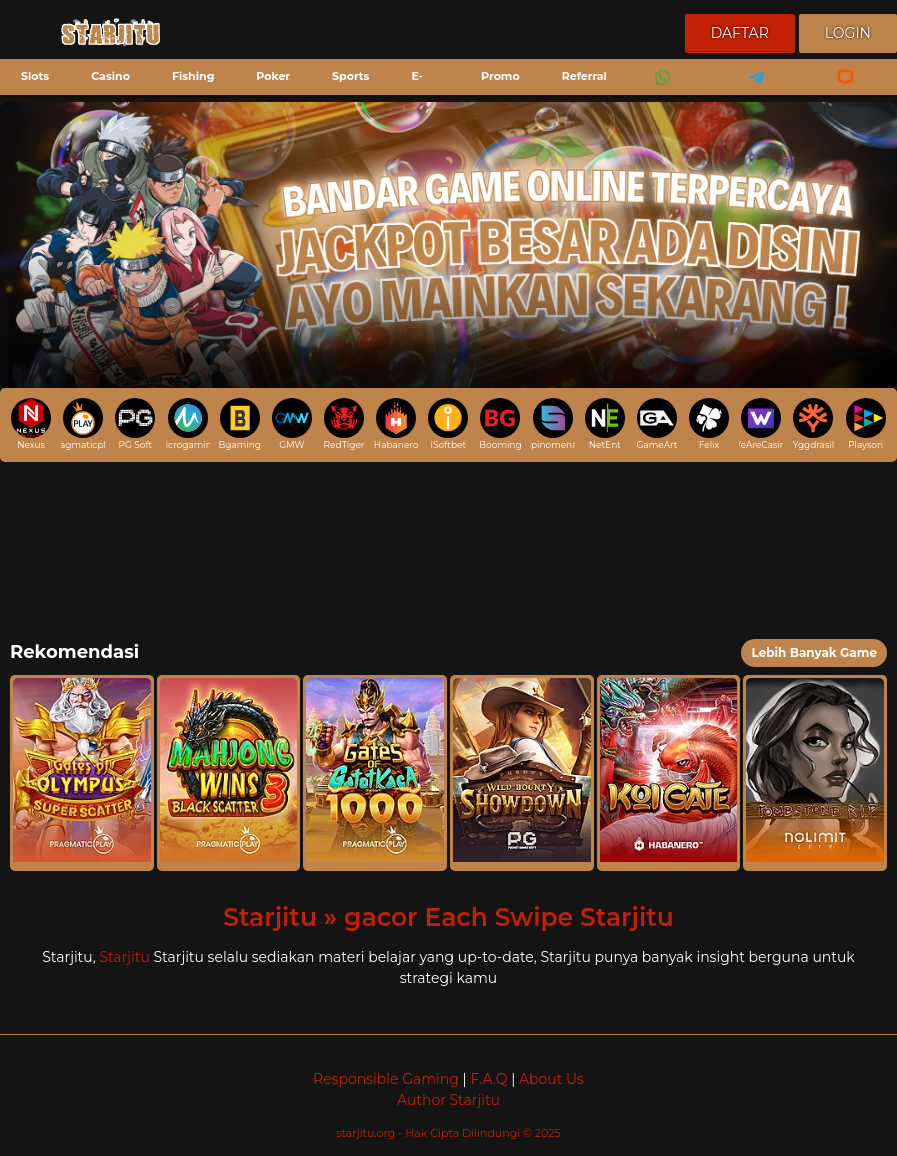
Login (848, 33)
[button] (82, 773)
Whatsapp (659, 90)
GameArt (656, 424)
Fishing (193, 76)
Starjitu (124, 957)
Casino (110, 76)
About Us (551, 1079)
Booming (500, 424)
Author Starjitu (448, 1100)
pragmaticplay (83, 424)
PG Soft (135, 424)
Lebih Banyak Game (814, 652)
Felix (709, 424)
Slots (35, 76)
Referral (584, 76)
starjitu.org (367, 1133)
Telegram (750, 90)
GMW (292, 424)
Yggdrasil (813, 424)
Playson (866, 424)
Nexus (31, 424)
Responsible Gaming (386, 1079)
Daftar (740, 33)
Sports (350, 76)
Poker (273, 76)
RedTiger (344, 424)
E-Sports (408, 92)
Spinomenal (552, 424)
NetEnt (605, 424)
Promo (500, 76)
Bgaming (239, 424)
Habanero (396, 424)
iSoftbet (448, 424)
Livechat (836, 90)
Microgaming (187, 424)
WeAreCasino (761, 424)
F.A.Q (488, 1079)
